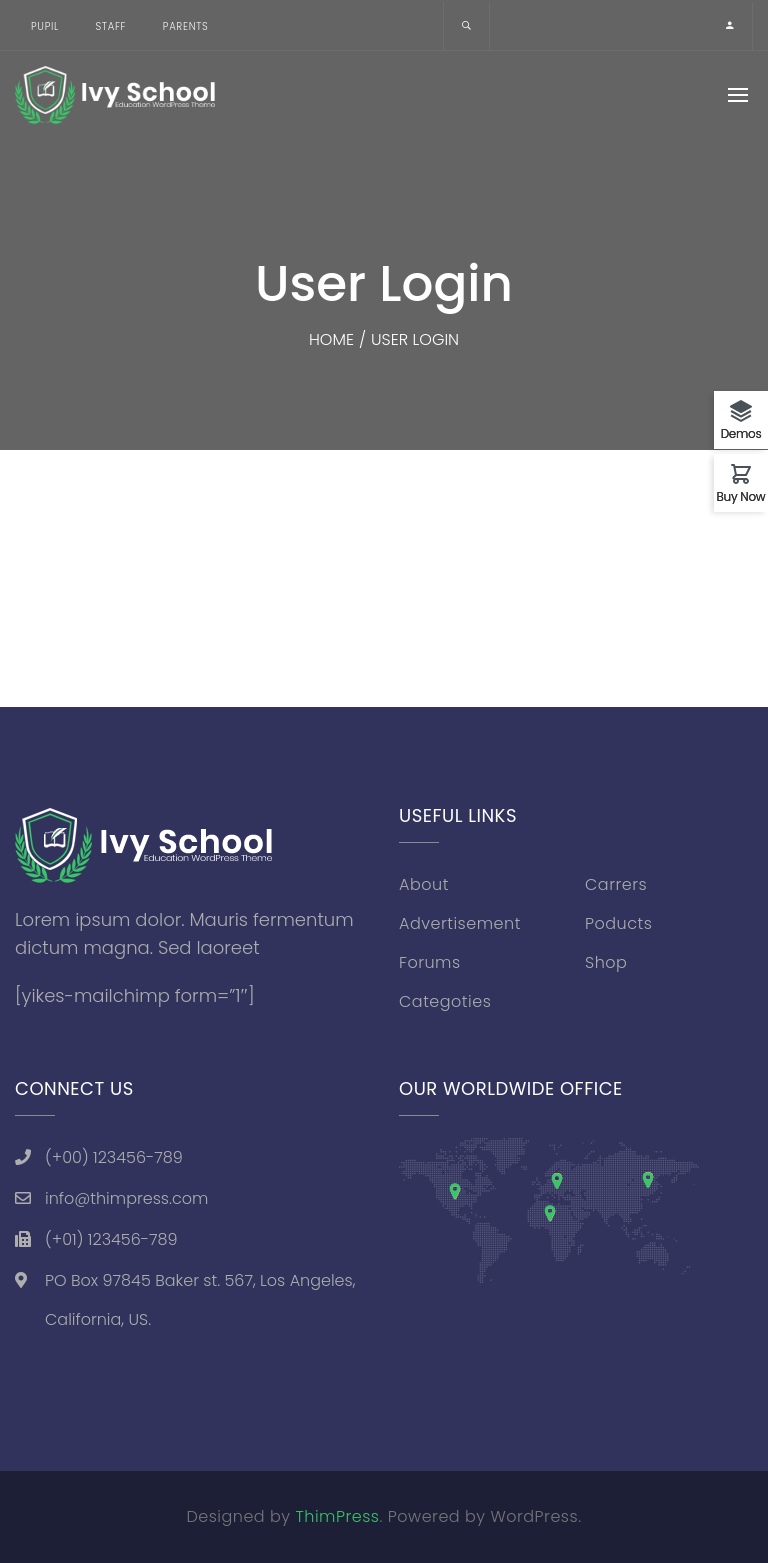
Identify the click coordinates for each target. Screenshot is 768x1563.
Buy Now (741, 495)
